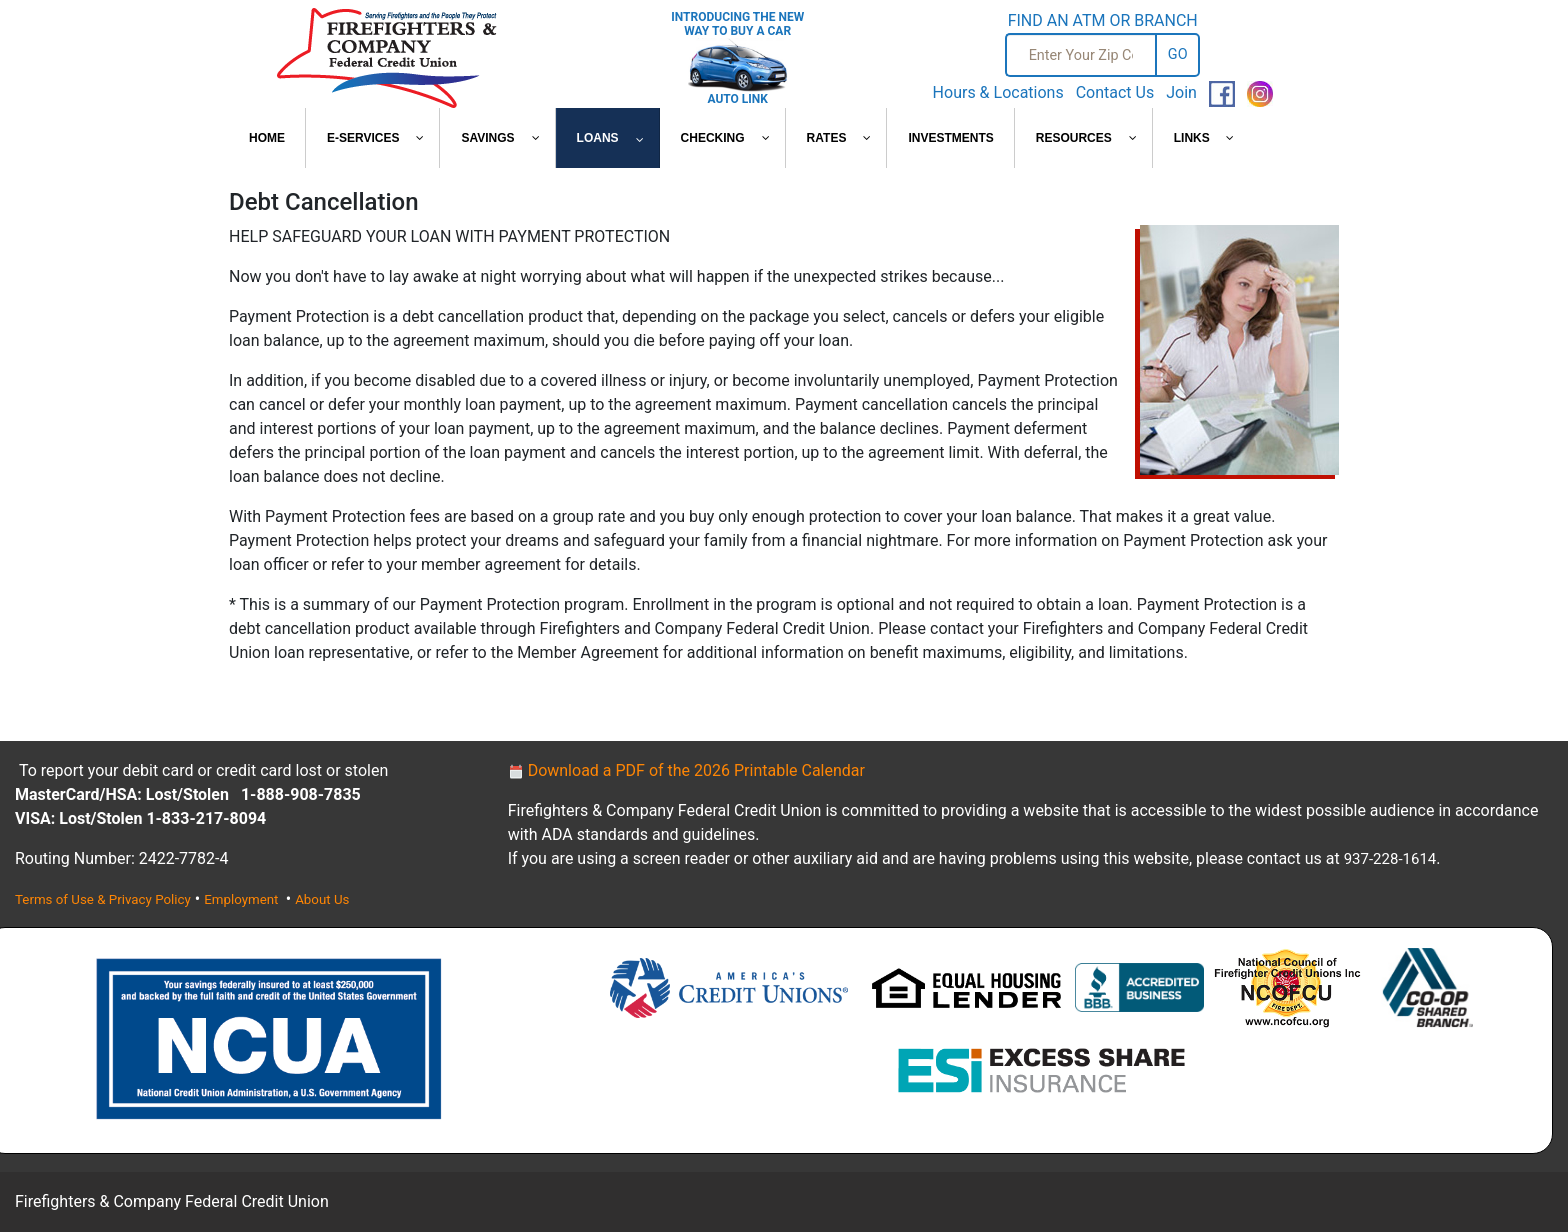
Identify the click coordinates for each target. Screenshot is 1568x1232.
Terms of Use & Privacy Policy (103, 899)
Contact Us (1115, 92)
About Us (322, 899)
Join (1181, 92)
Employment (243, 899)
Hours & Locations (998, 92)
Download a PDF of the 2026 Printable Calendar (686, 770)
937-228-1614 (1390, 859)
